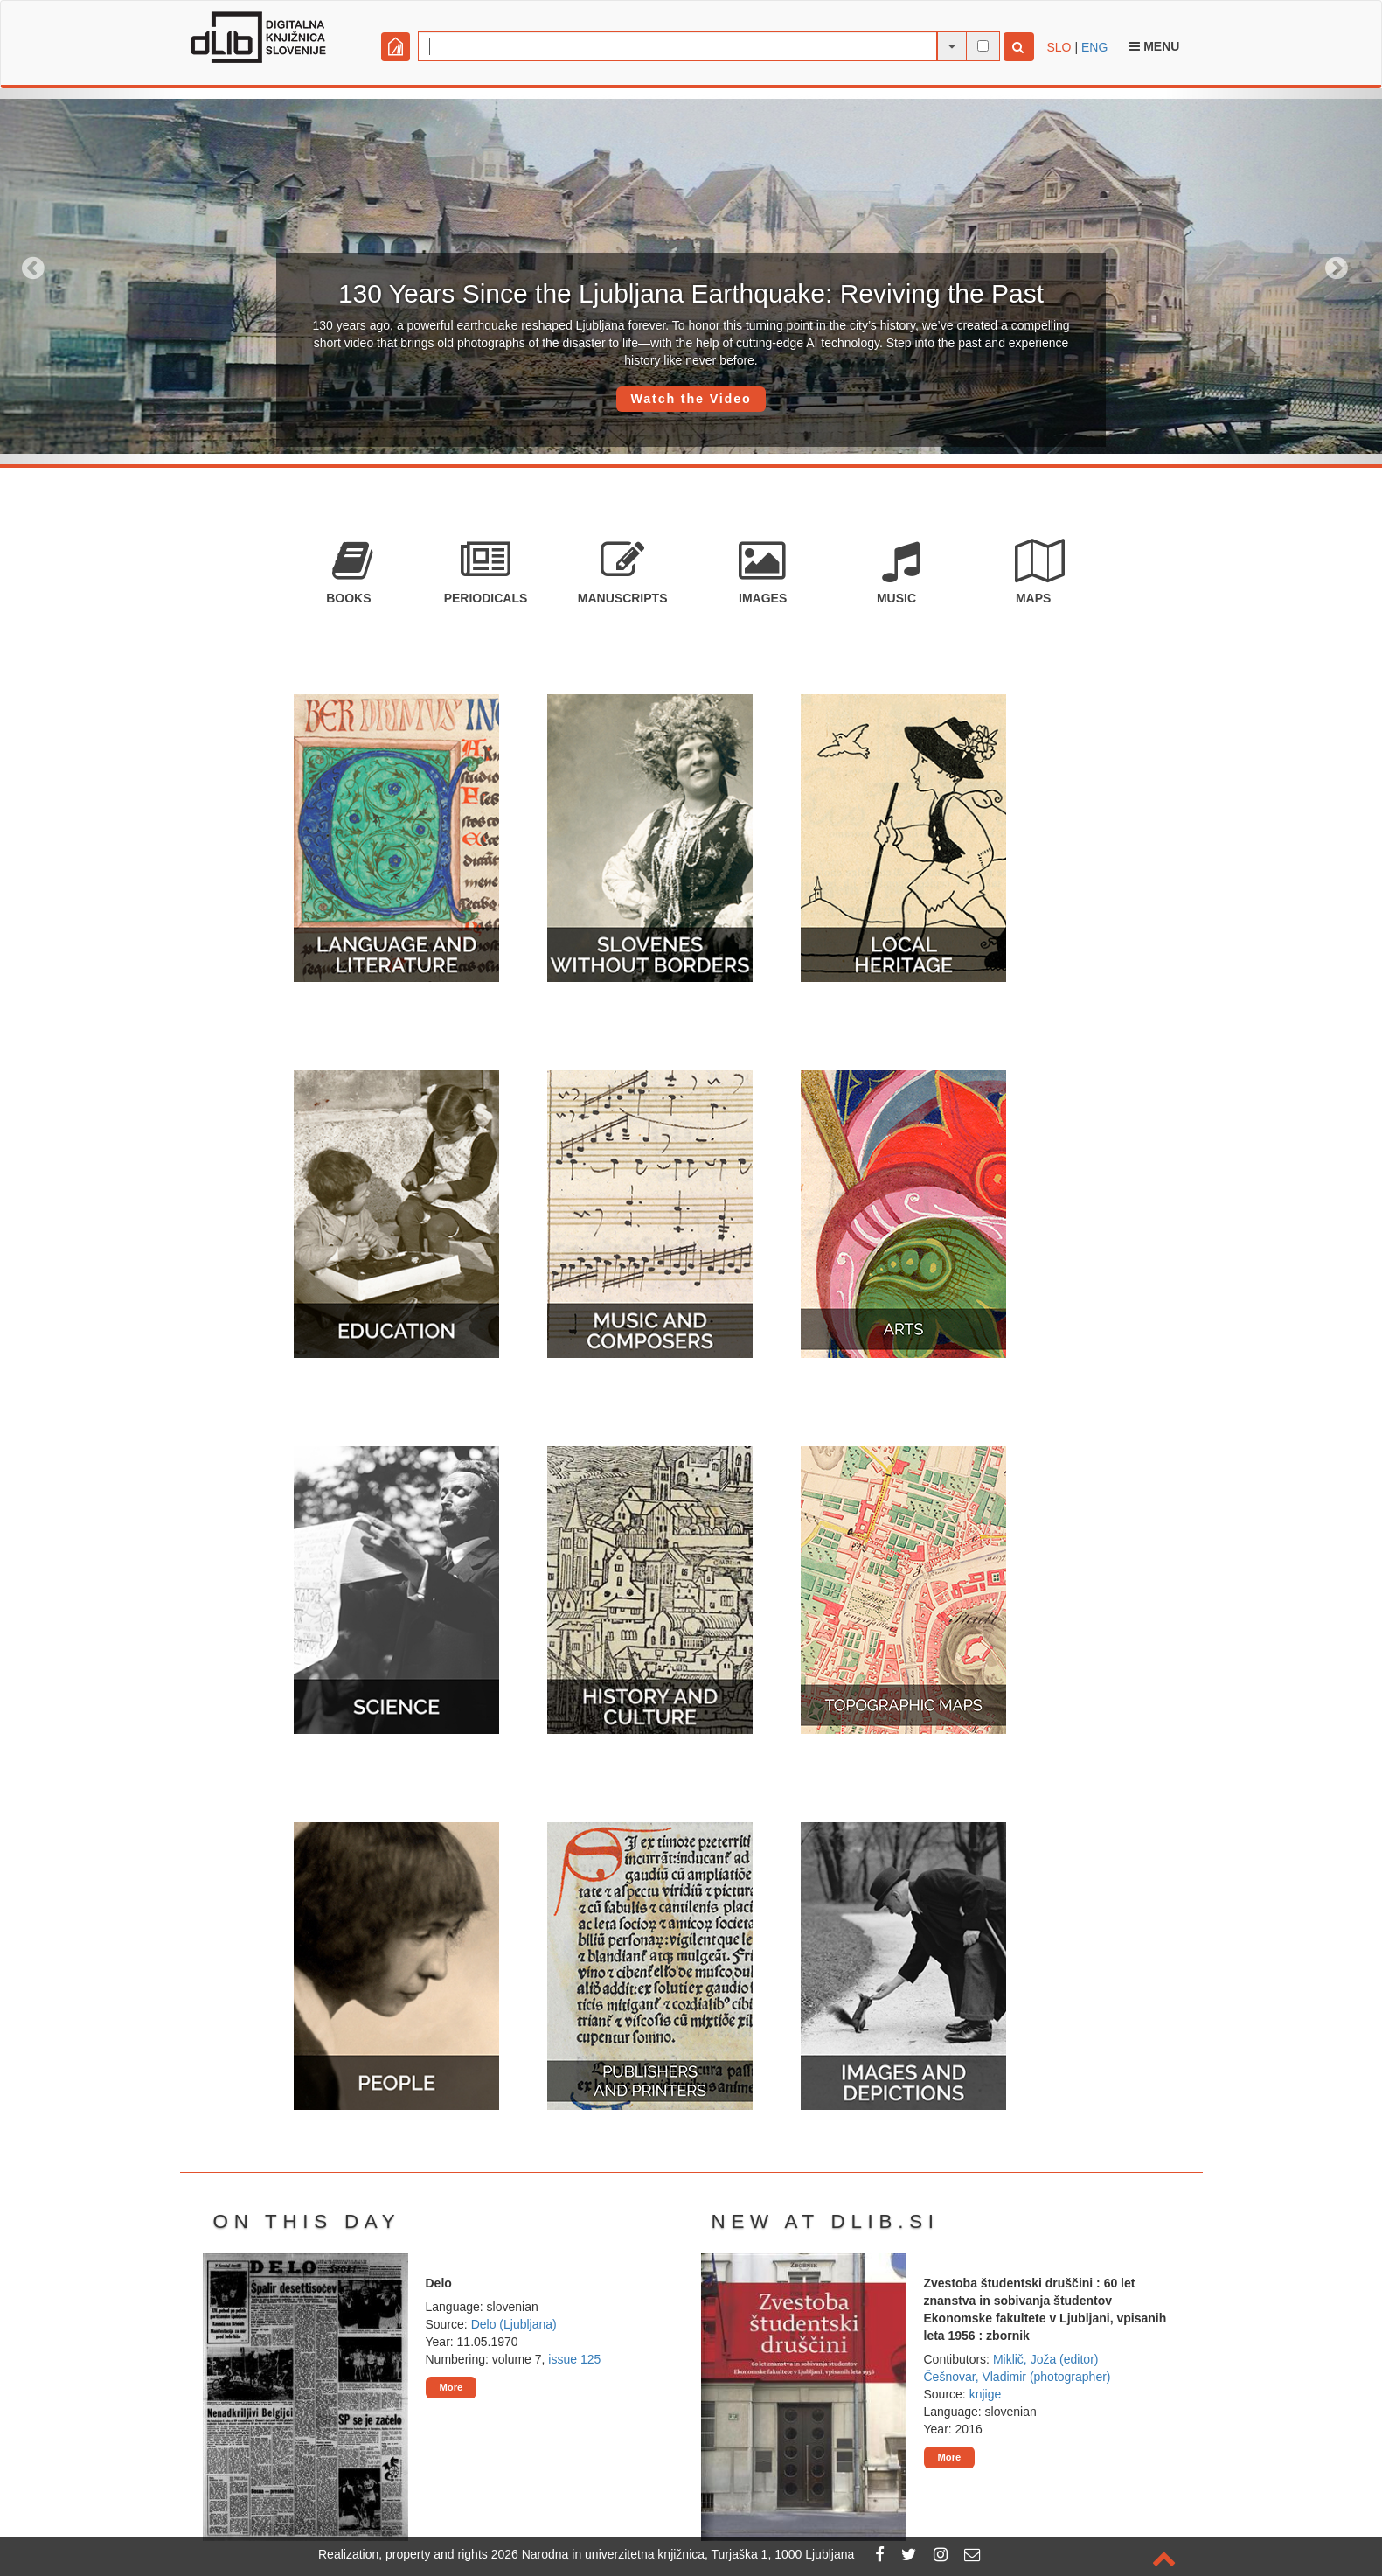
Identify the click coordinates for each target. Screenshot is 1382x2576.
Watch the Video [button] (690, 399)
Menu (1154, 46)
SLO (1059, 47)
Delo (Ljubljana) (514, 2324)
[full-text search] (983, 46)
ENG (1094, 47)
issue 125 (574, 2359)
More (451, 2387)
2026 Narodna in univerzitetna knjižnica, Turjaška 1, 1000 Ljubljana (673, 2554)
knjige (985, 2394)
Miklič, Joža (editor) (1046, 2359)
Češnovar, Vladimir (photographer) (1017, 2377)
